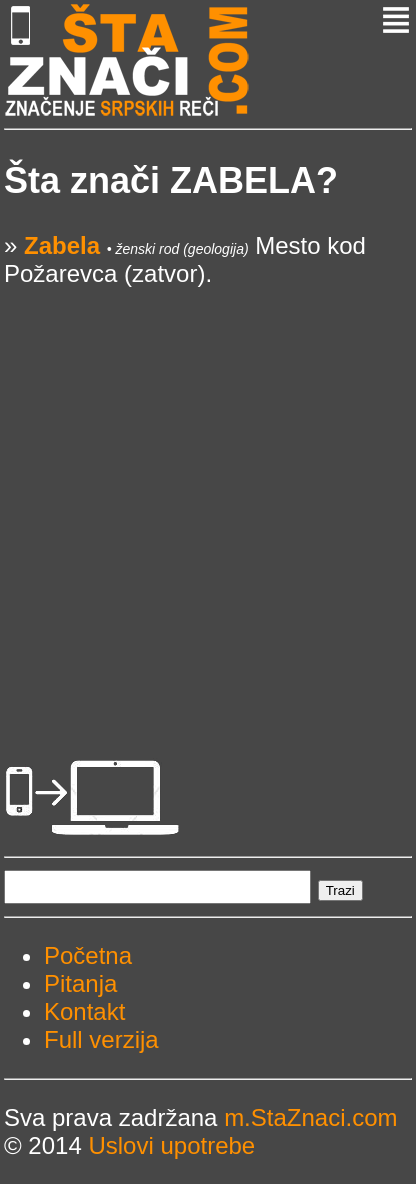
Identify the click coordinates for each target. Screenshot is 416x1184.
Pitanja (80, 983)
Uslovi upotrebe (171, 1145)
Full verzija (101, 1039)
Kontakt (84, 1011)
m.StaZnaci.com (310, 1117)
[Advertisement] (208, 496)
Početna (88, 955)
